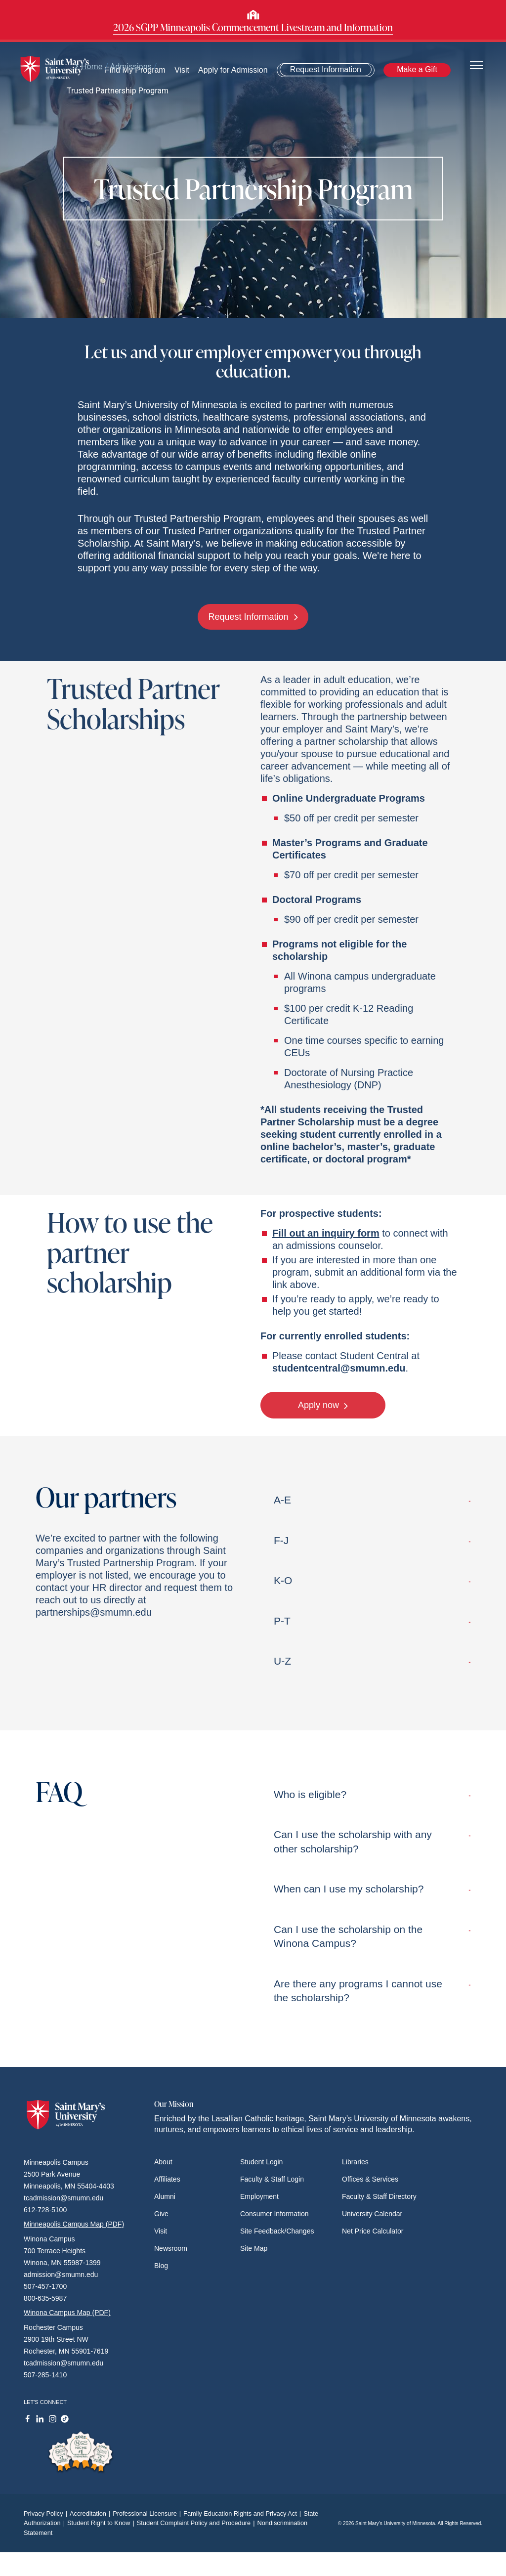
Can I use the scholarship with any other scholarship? (371, 1841)
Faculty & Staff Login (272, 2179)
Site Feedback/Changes (277, 2231)
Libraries (355, 2162)
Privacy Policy (47, 2513)
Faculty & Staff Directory (379, 2196)
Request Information (325, 69)
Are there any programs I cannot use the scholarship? (371, 1990)
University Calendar (372, 2214)
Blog (161, 2266)
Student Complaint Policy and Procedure (197, 2523)
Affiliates (167, 2179)
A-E (371, 1499)
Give (161, 2214)
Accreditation (91, 2513)
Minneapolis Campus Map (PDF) (74, 2224)
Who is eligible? (371, 1794)
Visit (160, 2231)
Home (88, 66)
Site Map (253, 2248)
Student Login (261, 2162)
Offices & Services (370, 2179)
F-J (371, 1540)
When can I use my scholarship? (371, 1888)
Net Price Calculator (373, 2231)
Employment (259, 2196)
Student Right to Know (102, 2523)
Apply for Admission (233, 70)
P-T (371, 1621)
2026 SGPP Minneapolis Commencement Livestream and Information (253, 27)
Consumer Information (274, 2214)
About (163, 2162)
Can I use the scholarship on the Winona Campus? (371, 1936)
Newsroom (170, 2248)
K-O (371, 1580)
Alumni (164, 2196)
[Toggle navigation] (476, 64)
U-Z (371, 1661)
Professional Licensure (148, 2513)
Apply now (323, 1405)
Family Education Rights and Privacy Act (243, 2513)
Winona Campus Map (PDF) (67, 2313)
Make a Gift (417, 69)
